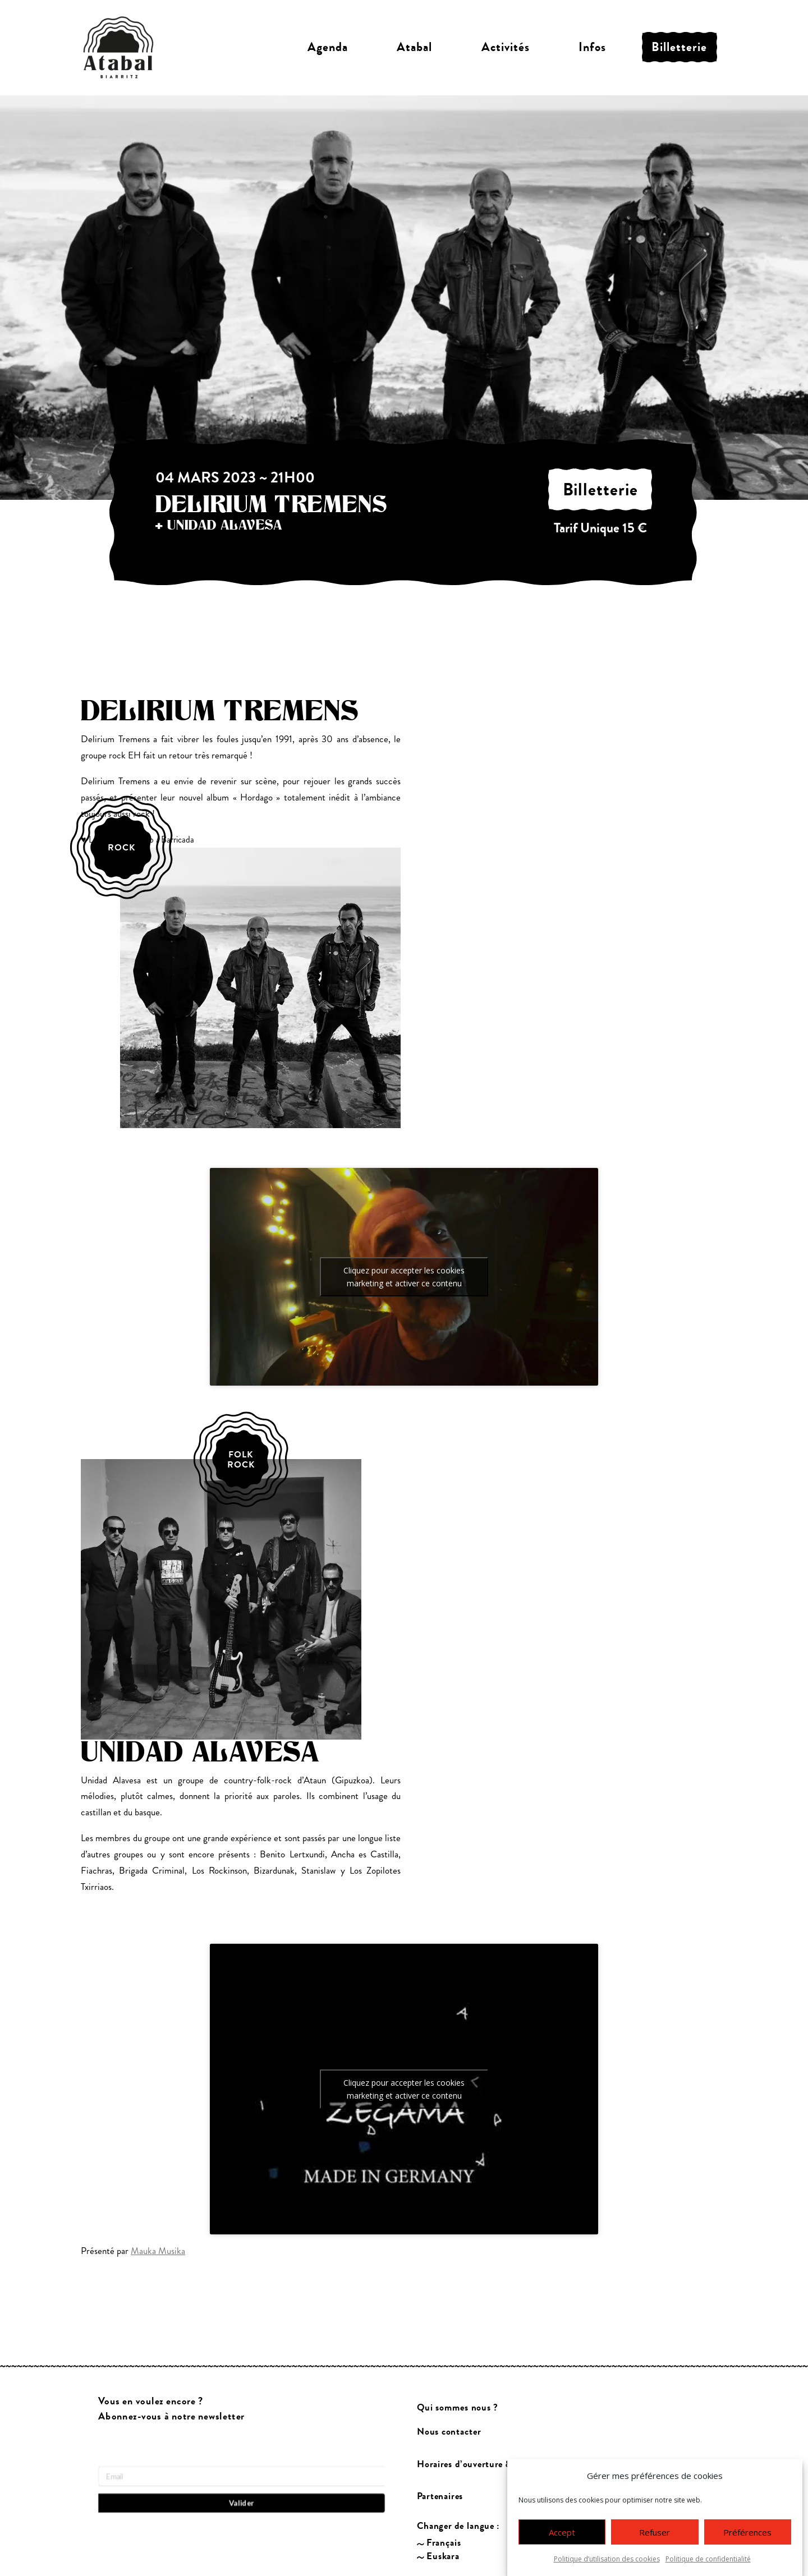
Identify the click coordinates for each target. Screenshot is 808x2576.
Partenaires (440, 2496)
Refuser (654, 2532)
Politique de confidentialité (708, 2559)
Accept (562, 2532)
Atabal (414, 47)
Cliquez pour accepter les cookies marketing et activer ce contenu (404, 1277)
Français (443, 2543)
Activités (505, 47)
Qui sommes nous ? (457, 2407)
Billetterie (679, 47)
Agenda (327, 47)
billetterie (600, 489)
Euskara (442, 2557)
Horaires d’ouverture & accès (476, 2464)
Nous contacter (449, 2432)
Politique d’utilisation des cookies (607, 2559)
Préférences (747, 2532)
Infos (592, 47)
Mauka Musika (158, 2250)
